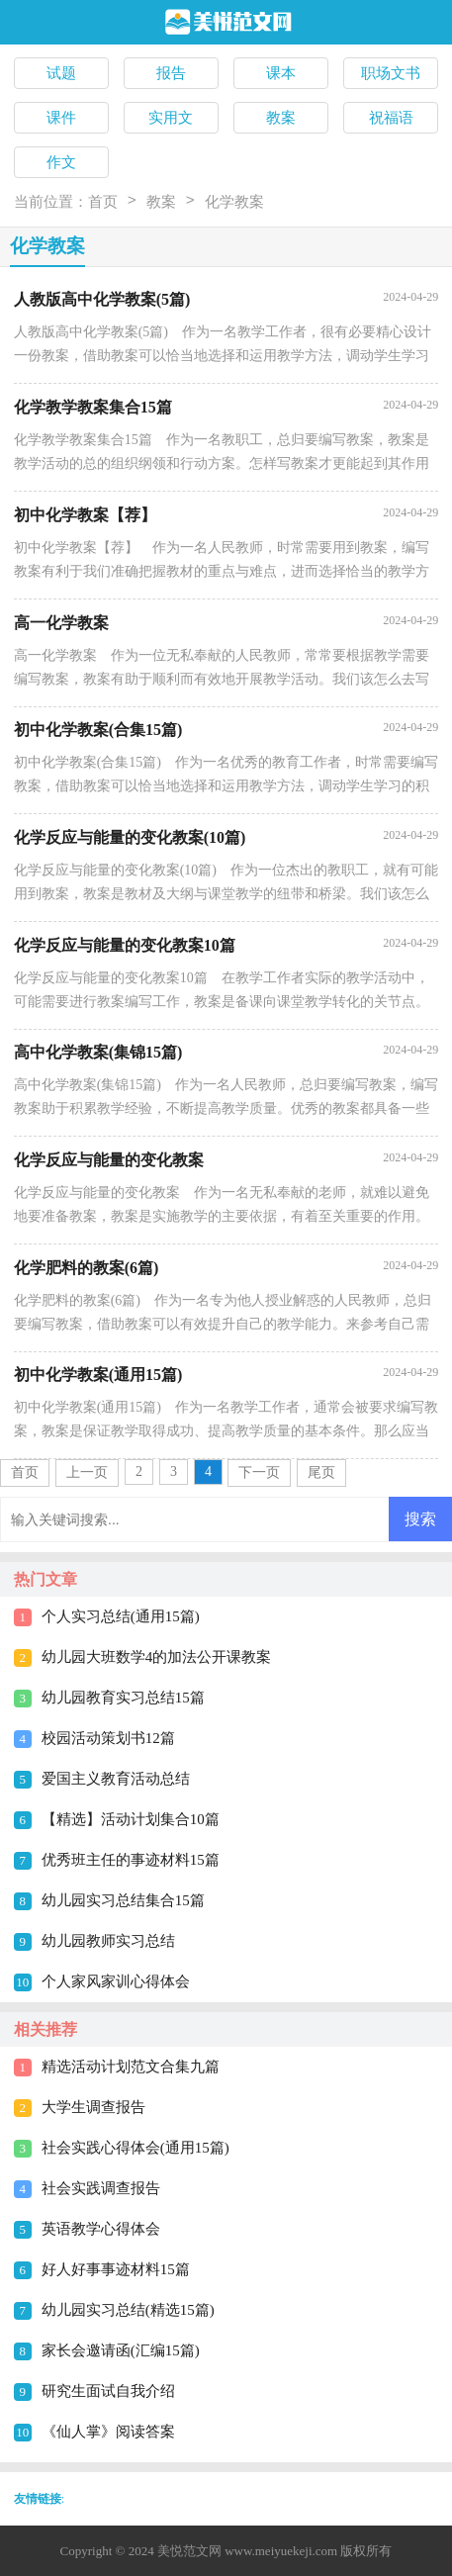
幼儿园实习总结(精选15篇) (128, 2310)
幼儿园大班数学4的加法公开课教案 (157, 1657)
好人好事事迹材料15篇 (116, 2269)
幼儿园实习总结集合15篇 (123, 1900)
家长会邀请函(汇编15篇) (121, 2350)
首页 (103, 202)
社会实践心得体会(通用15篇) (135, 2148)
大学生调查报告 (93, 2107)
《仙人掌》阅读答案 (108, 2431)
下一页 (259, 1472)
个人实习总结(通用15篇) (121, 1616)
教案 (161, 202)
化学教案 (234, 202)
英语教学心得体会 (101, 2229)
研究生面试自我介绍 (108, 2391)
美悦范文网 (189, 2550)
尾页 (321, 1472)
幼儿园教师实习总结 (108, 1941)
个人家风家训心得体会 (116, 1981)
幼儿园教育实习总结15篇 (123, 1697)
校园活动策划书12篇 (108, 1738)
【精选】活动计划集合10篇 (131, 1819)
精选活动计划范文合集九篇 (131, 2066)
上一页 (87, 1472)
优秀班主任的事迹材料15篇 (131, 1860)
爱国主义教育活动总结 (116, 1779)
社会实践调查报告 (101, 2188)
